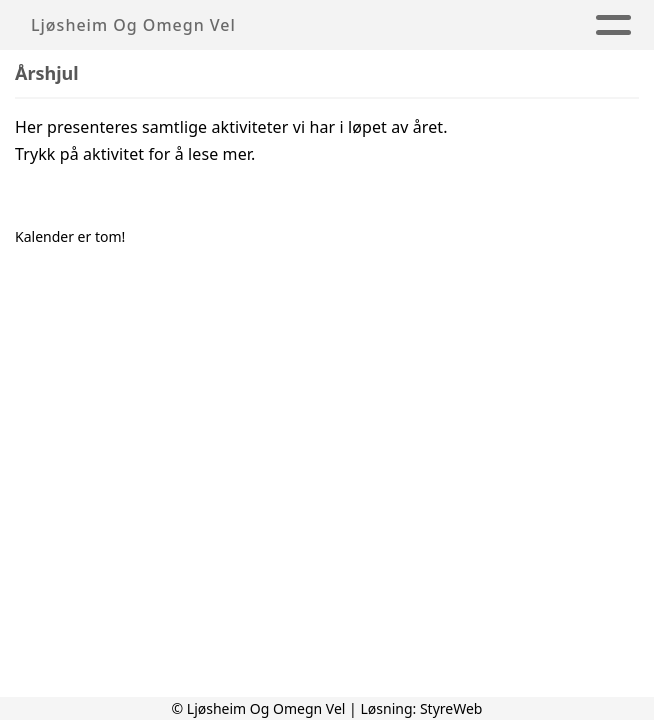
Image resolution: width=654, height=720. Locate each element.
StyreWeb (451, 708)
